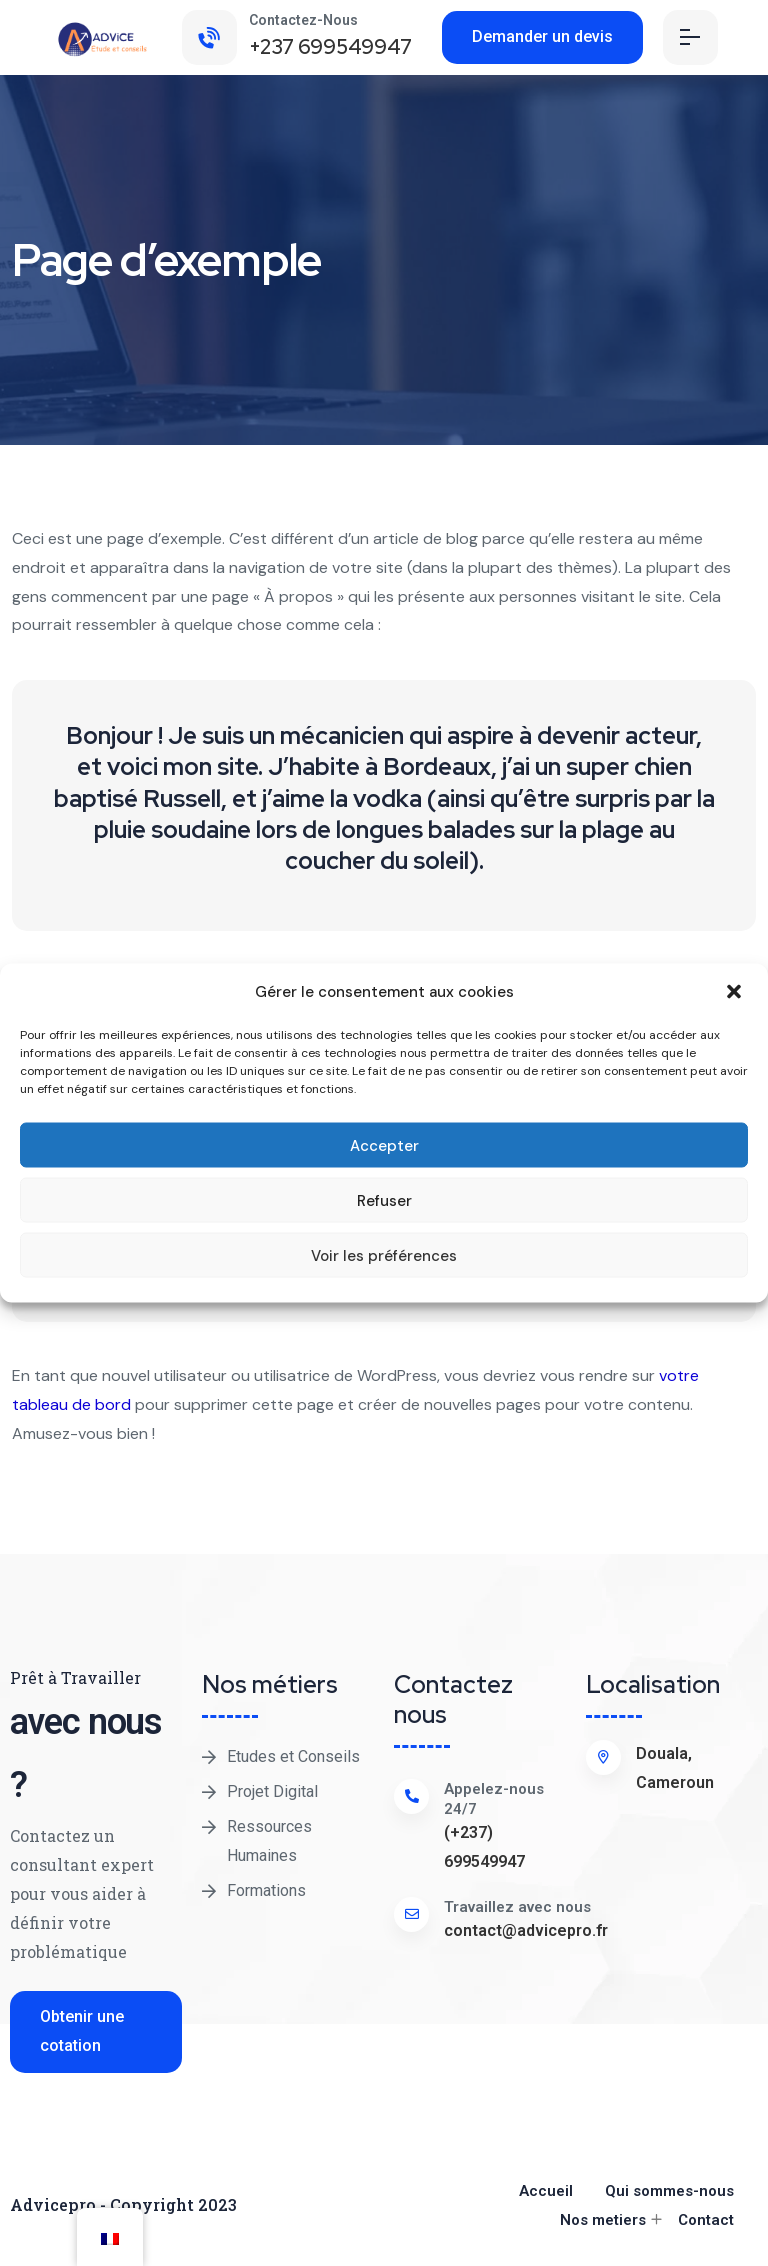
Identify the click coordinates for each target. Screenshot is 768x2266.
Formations (266, 1890)
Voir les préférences (384, 1255)
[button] (736, 992)
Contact (706, 2220)
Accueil (546, 2191)
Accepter (384, 1145)
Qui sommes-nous (669, 2191)
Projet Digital (272, 1791)
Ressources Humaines (269, 1841)
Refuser (384, 1200)
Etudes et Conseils (293, 1756)
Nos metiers (603, 2220)
